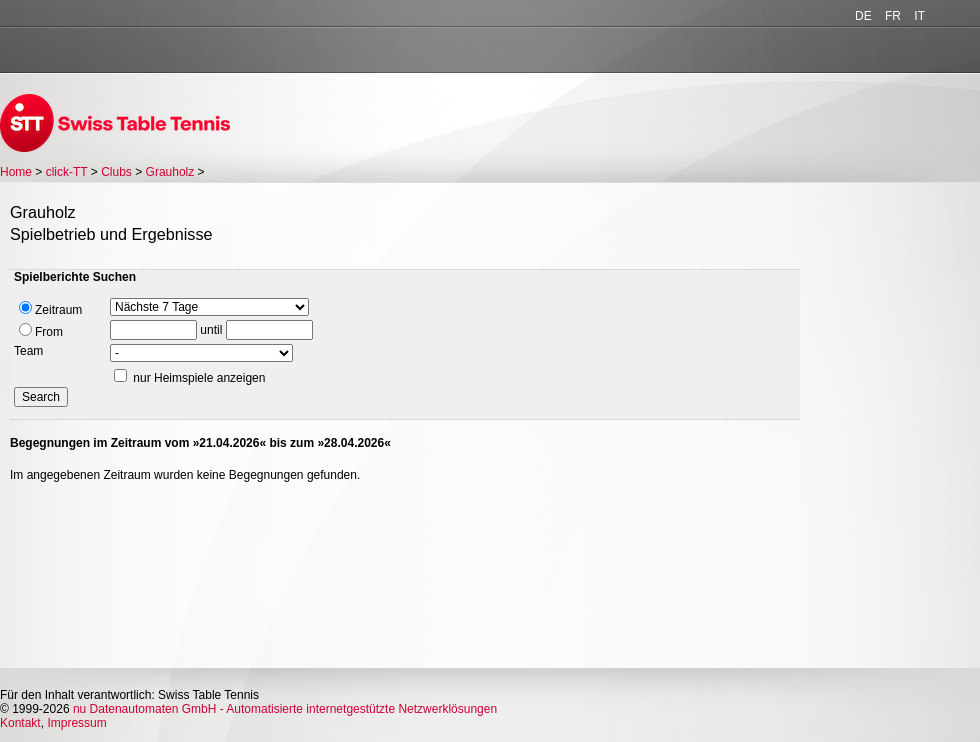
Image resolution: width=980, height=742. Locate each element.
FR (893, 16)
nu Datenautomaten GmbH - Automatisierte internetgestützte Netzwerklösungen (285, 709)
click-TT (67, 172)
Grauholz (170, 172)
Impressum (76, 723)
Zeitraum (50, 309)
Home (16, 172)
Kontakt (20, 723)
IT (919, 16)
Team (28, 351)
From (41, 331)
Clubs (116, 172)
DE (863, 16)
